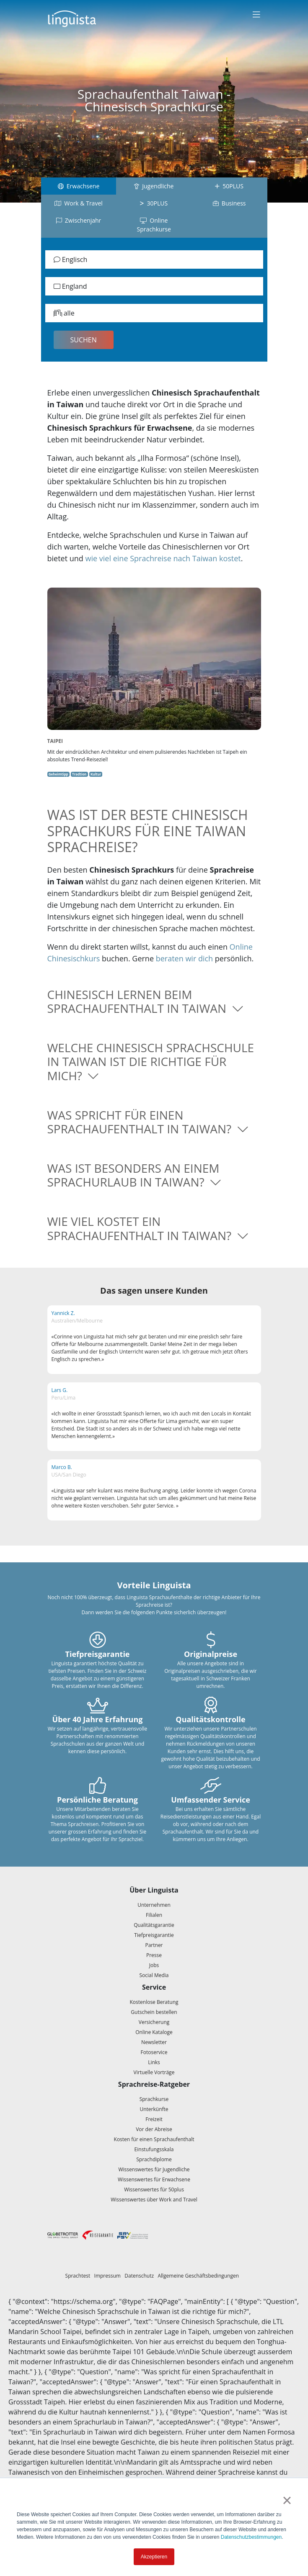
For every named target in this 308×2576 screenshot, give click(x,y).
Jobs (154, 1965)
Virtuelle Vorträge (154, 2072)
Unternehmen (154, 1904)
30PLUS (154, 203)
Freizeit (154, 2119)
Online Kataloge (153, 2032)
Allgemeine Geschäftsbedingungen (198, 2275)
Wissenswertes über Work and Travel (154, 2199)
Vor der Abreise (154, 2129)
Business (229, 203)
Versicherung (154, 2022)
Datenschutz (139, 2275)
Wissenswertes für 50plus (154, 2189)
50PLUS (229, 186)
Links (154, 2062)
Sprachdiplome (153, 2159)
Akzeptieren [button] (154, 2557)
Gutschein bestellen (154, 2012)
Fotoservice (154, 2052)
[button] (154, 1002)
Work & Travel (78, 203)
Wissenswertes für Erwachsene (154, 2179)
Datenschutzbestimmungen (251, 2537)
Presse (154, 1955)
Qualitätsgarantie (154, 1925)
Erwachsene (79, 186)
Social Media (154, 1975)
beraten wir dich (184, 958)
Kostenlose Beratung (153, 2002)
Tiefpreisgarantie (153, 1935)
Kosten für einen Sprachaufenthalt (154, 2139)
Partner (154, 1945)
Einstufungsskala (154, 2149)
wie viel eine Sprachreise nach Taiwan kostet (163, 558)
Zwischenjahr (78, 220)
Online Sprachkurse (154, 224)
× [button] (287, 2500)
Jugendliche (153, 186)
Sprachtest (78, 2275)
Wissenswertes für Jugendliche (153, 2169)
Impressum (107, 2275)
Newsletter (154, 2042)
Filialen (154, 1915)
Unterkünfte (154, 2109)
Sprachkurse (154, 2099)
